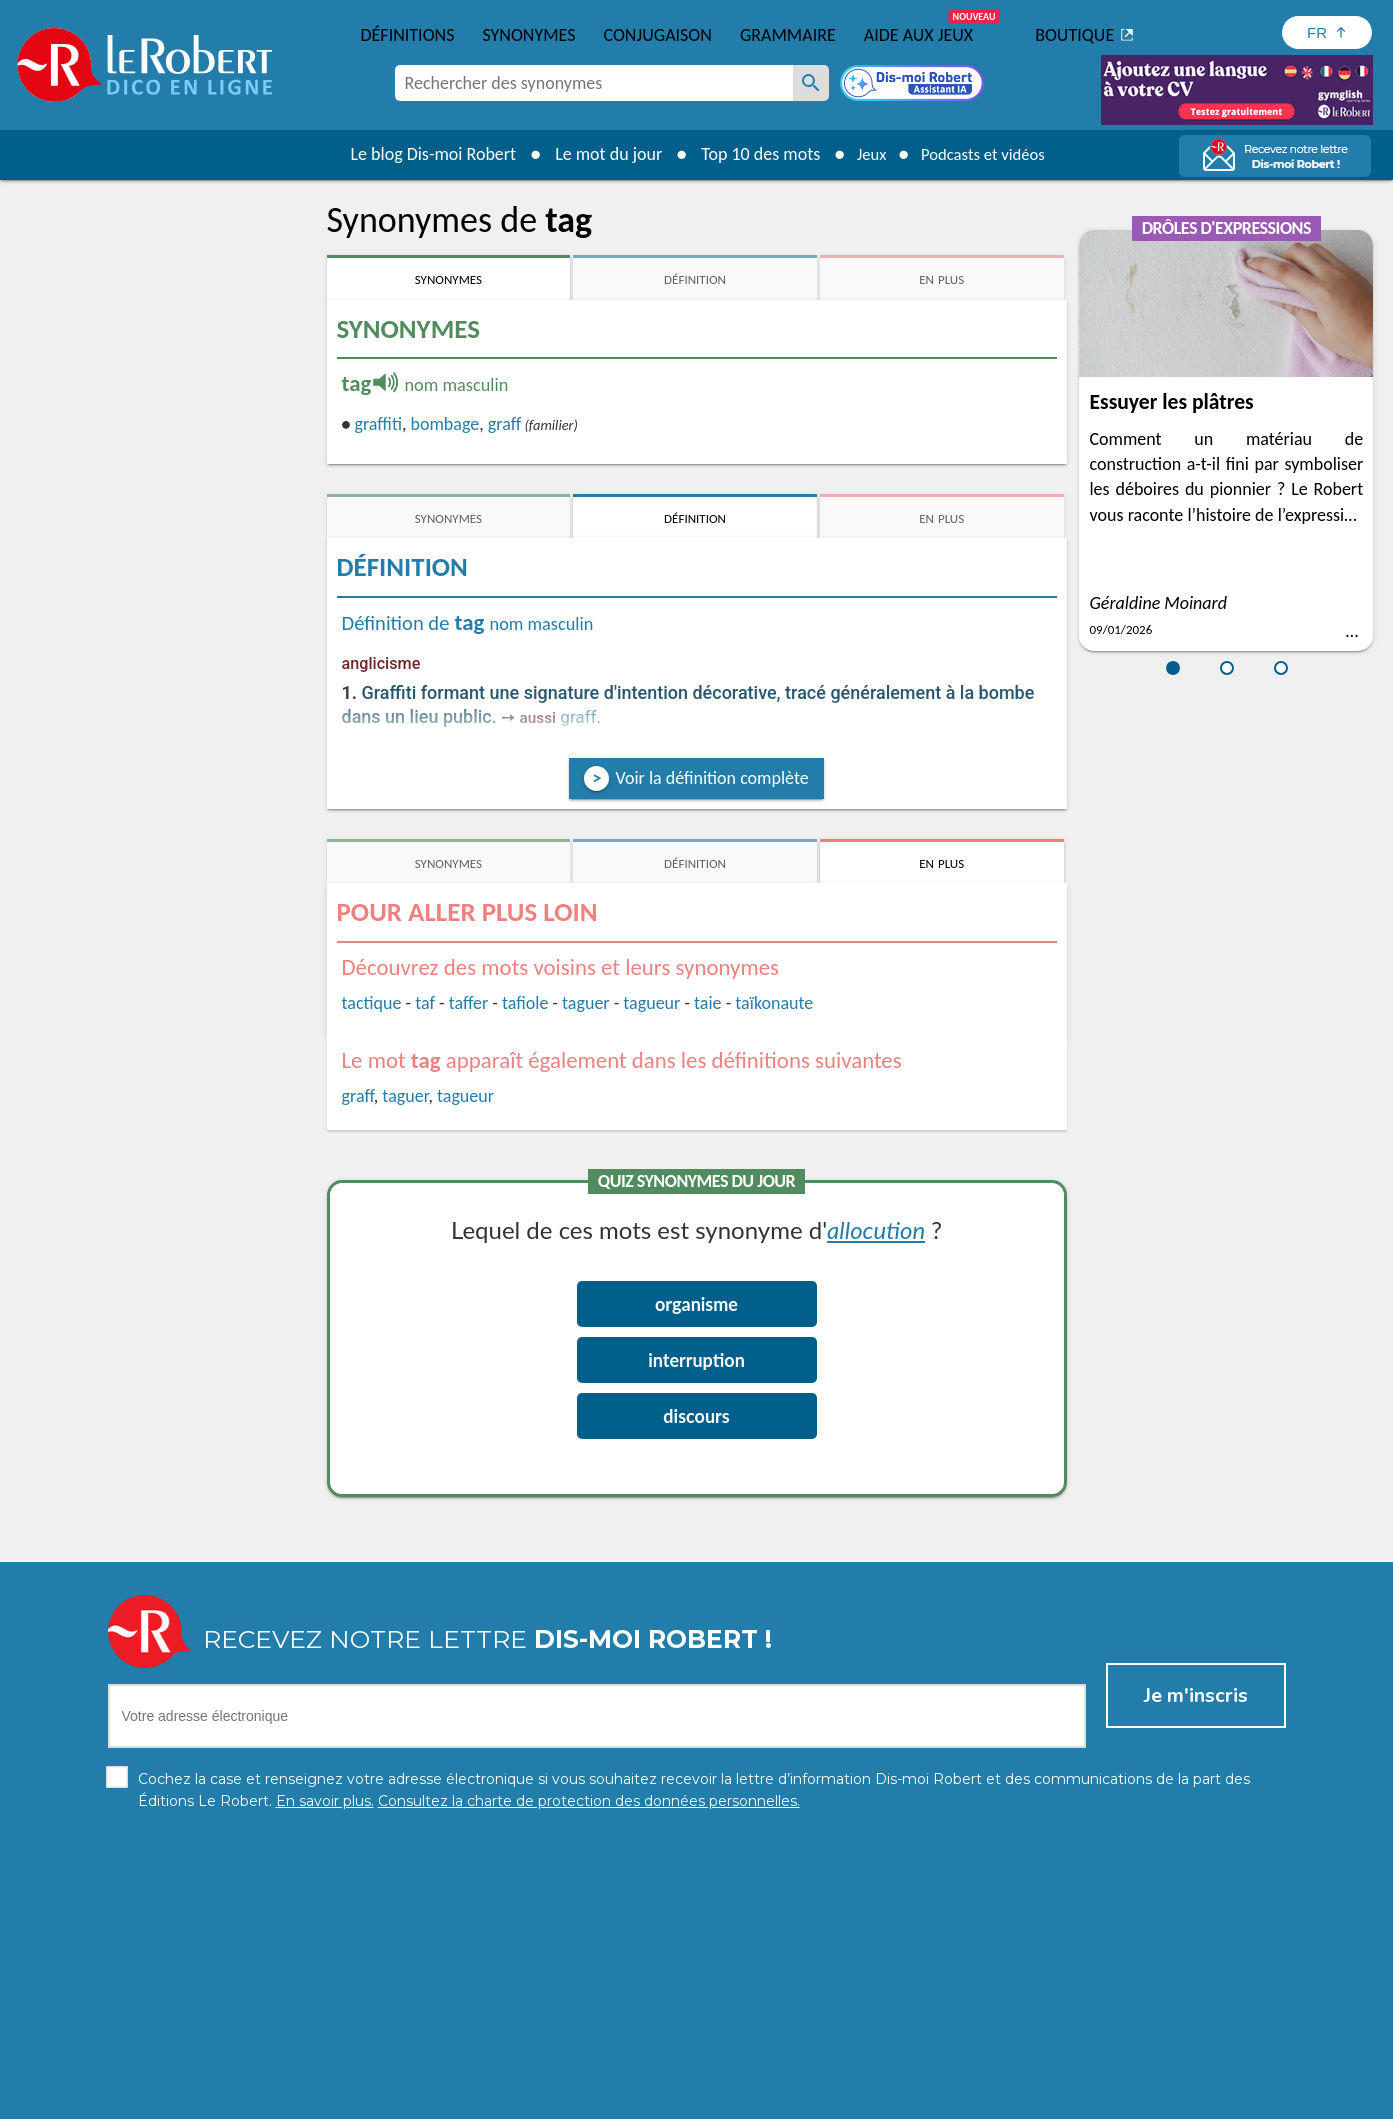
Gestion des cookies (828, 2098)
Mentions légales (695, 2098)
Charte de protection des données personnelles (473, 2098)
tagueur (651, 1003)
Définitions (408, 35)
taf (425, 1003)
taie (708, 1003)
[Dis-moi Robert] (914, 85)
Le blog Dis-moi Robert (423, 154)
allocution (876, 1229)
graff (504, 424)
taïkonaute (774, 1003)
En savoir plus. (1076, 2068)
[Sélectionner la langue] (1327, 32)
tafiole (525, 1003)
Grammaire (788, 35)
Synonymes (528, 35)
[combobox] (594, 83)
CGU (918, 2098)
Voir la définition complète (711, 778)
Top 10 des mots (749, 154)
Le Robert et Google (1010, 2098)
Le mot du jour (597, 154)
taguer (586, 1003)
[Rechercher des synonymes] (811, 83)
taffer (469, 1003)
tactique (372, 1003)
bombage (445, 424)
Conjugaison (658, 35)
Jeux (864, 154)
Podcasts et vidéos (986, 154)
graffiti (377, 424)
